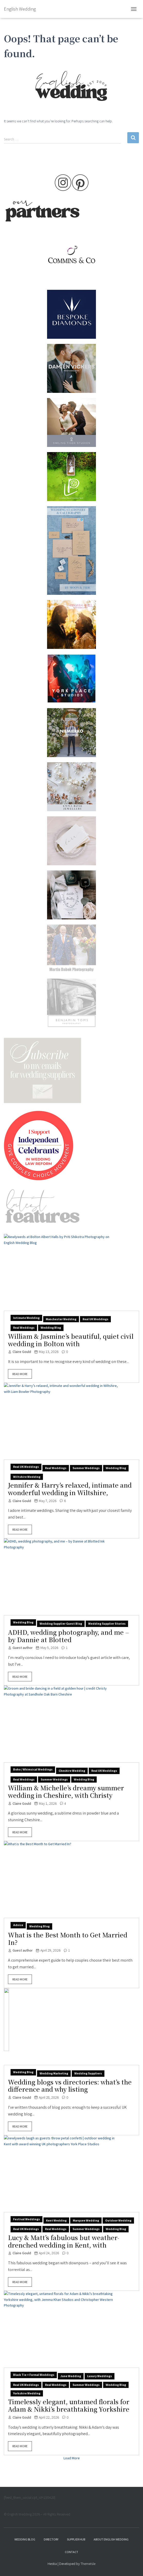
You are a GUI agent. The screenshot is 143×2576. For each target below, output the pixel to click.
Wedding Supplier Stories (107, 1623)
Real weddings (23, 1327)
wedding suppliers (88, 2073)
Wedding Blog (24, 2539)
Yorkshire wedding (26, 2393)
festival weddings (26, 2219)
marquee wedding (86, 2220)
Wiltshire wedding (26, 1477)
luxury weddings (99, 2376)
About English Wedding (111, 2539)
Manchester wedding (61, 1319)
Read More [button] (20, 1374)
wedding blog (51, 1327)
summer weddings (86, 1468)
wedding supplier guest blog (61, 1623)
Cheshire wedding (72, 1771)
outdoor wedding (118, 2220)
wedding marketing (54, 2073)
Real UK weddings (95, 1319)
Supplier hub (76, 2539)
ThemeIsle (88, 2563)
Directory (51, 2539)
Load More (72, 2458)
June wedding (70, 2376)
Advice (18, 1925)
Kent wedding (56, 2220)
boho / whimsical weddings (32, 1769)
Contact (71, 2552)
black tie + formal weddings (33, 2375)
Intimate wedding (26, 1318)
